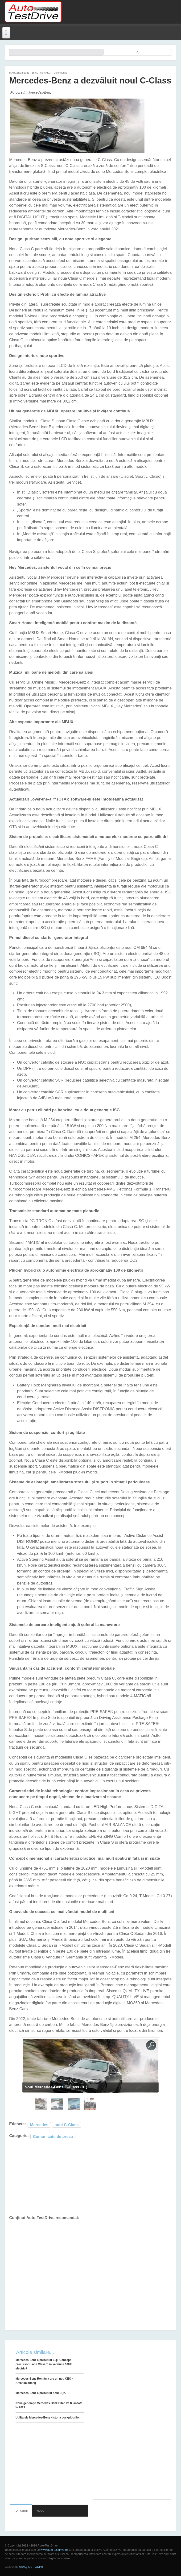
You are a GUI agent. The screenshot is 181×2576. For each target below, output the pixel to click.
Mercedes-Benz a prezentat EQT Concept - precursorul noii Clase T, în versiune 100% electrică (44, 2364)
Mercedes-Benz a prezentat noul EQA (41, 2393)
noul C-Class (66, 2125)
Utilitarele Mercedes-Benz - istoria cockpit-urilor (48, 2417)
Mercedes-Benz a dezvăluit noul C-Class (90, 80)
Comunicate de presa (53, 2136)
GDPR (39, 2566)
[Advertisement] (119, 12)
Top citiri (21, 2510)
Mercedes (39, 2125)
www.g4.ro (25, 2566)
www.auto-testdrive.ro (54, 2549)
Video (40, 2510)
